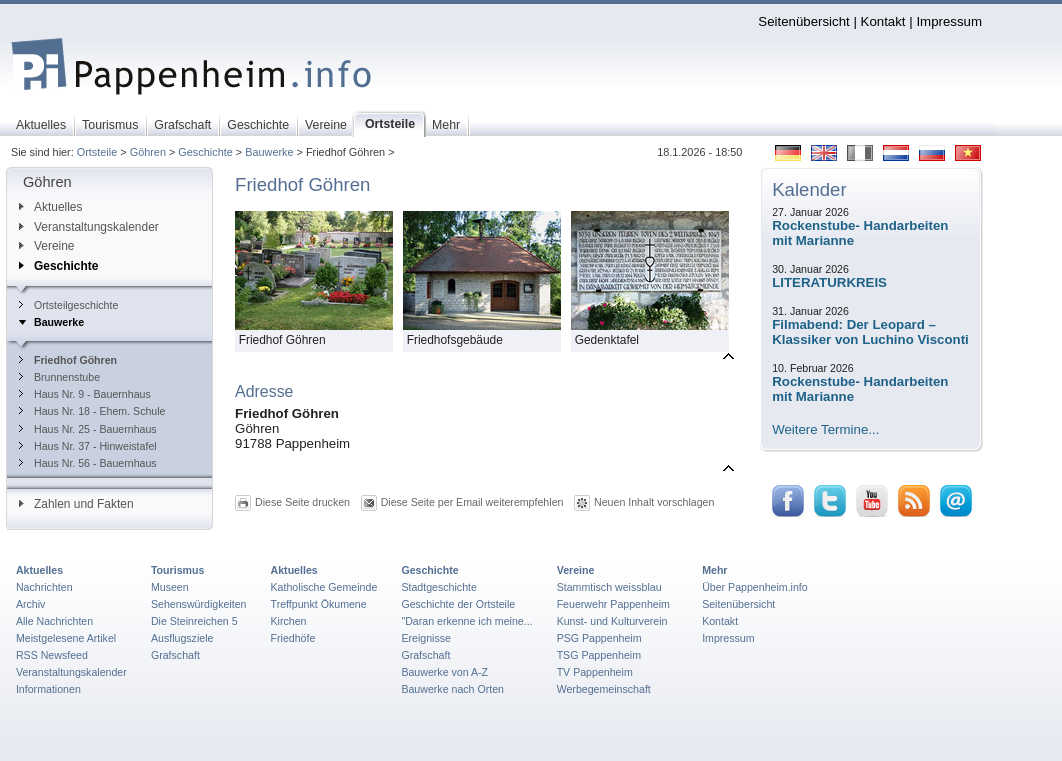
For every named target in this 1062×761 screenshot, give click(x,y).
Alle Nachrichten (54, 621)
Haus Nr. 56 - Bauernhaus (88, 463)
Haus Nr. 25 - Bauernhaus (88, 429)
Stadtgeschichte (439, 587)
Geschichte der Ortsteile (458, 604)
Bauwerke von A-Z (444, 672)
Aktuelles (50, 207)
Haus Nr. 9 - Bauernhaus (85, 394)
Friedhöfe (293, 638)
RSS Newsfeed (52, 655)
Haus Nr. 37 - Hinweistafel (88, 446)
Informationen (48, 689)
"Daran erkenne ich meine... (466, 621)
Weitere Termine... (825, 429)
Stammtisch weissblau (609, 587)
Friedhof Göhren (68, 360)
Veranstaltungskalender (89, 227)
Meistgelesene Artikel (66, 638)
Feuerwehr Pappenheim (613, 604)
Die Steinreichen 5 (194, 621)
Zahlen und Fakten (76, 504)
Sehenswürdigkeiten (199, 604)
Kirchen (289, 621)
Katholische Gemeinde (324, 587)
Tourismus (177, 570)
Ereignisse (426, 638)
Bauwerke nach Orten (452, 689)
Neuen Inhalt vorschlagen (654, 502)
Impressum (949, 21)
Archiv (30, 604)
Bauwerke (269, 152)
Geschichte (205, 152)
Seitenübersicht (803, 21)
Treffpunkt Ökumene (319, 604)
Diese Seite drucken (302, 502)
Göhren (148, 152)
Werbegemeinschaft (604, 689)
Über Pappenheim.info (755, 587)
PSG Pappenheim (599, 638)
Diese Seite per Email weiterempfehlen (472, 502)
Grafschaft (175, 655)
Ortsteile (97, 152)
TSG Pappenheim (599, 655)
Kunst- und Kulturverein (612, 621)
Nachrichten (44, 587)
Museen (170, 587)
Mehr (714, 570)
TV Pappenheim (595, 672)
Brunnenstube (59, 377)
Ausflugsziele (182, 638)
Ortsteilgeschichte (68, 305)
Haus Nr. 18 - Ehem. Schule (92, 411)
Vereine (47, 246)
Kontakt (883, 21)
